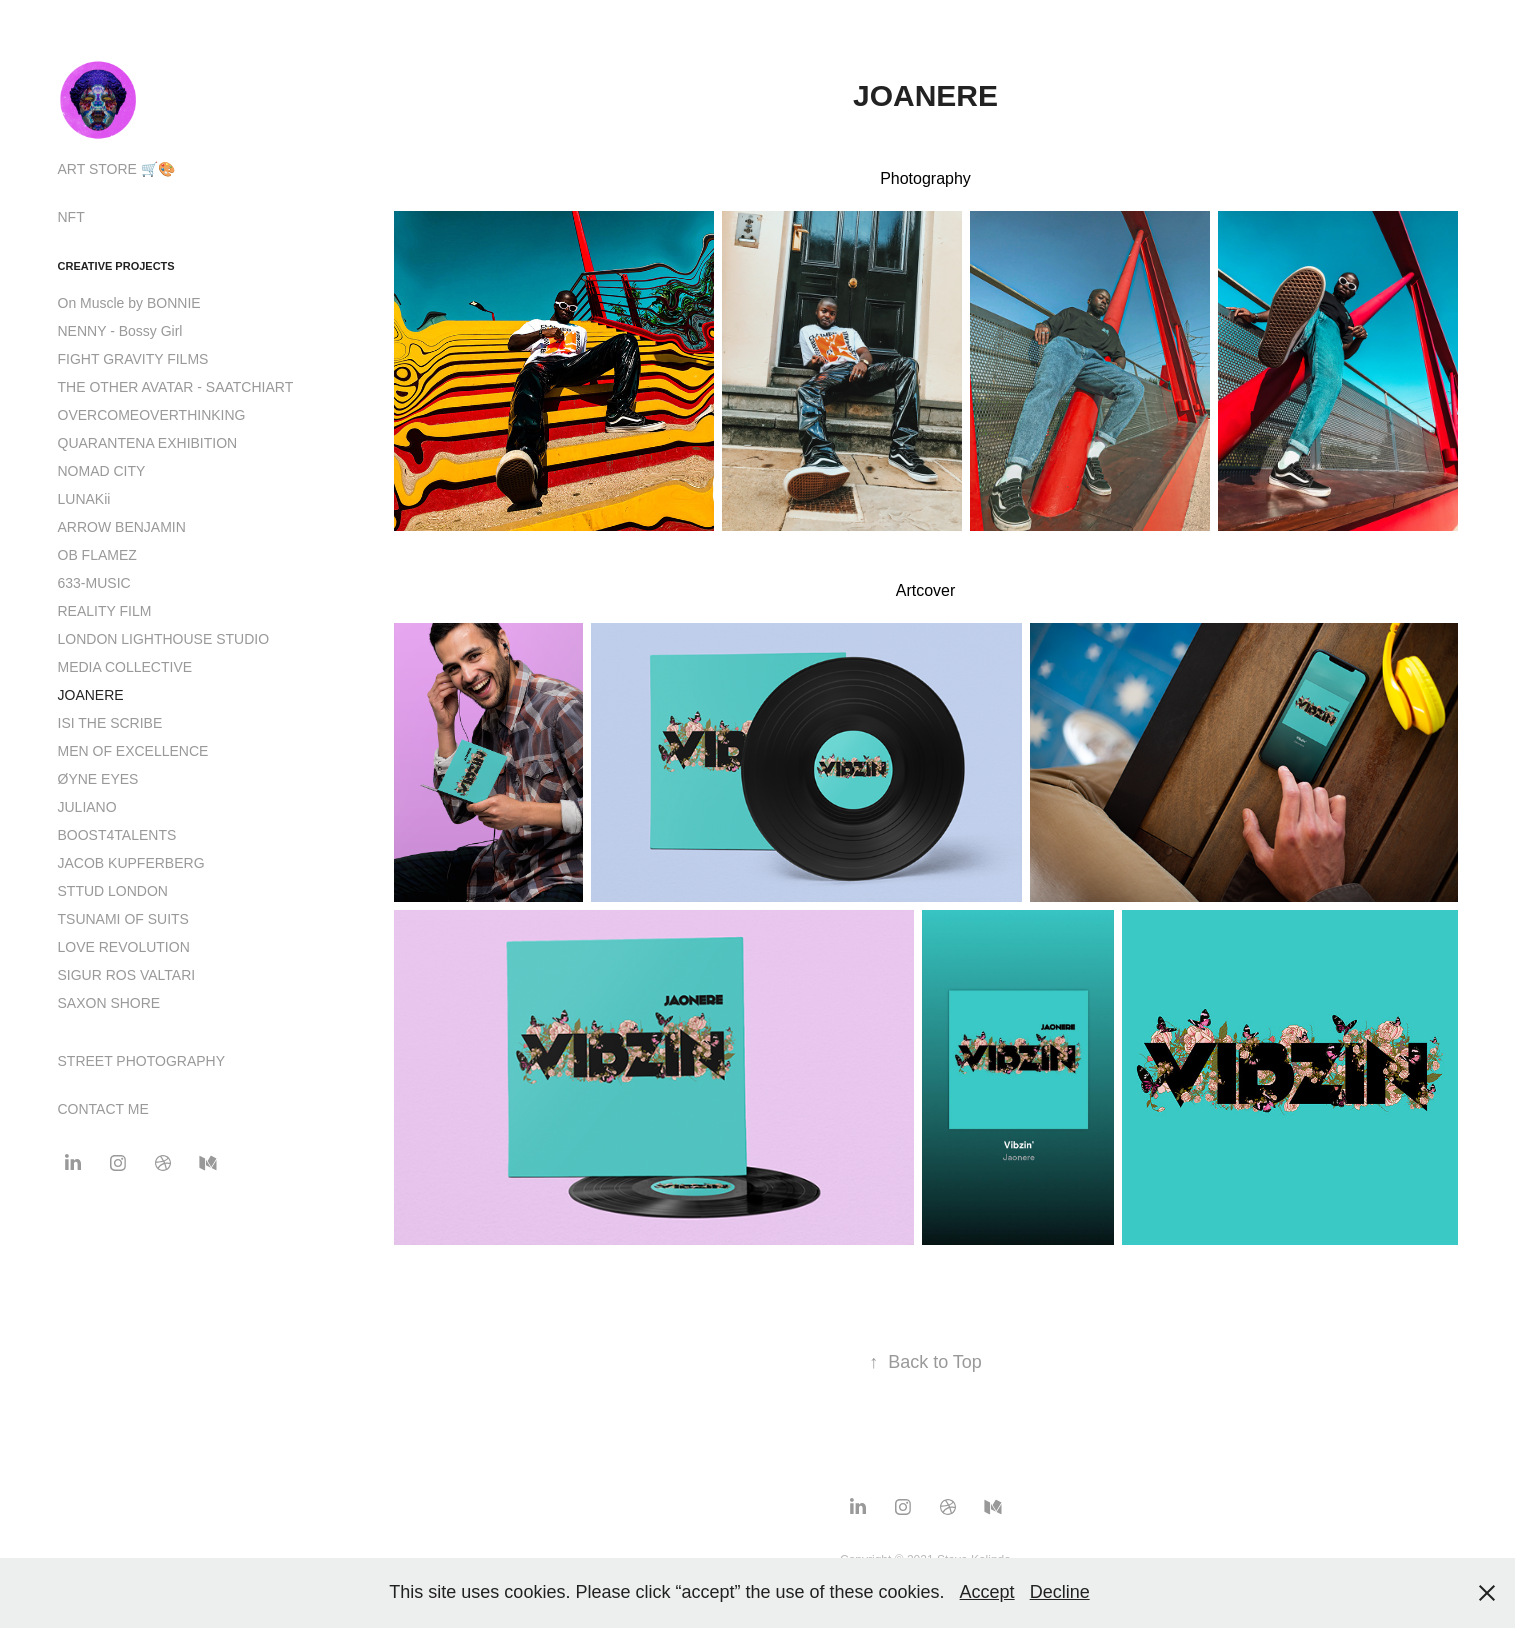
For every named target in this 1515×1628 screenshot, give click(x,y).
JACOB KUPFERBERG (131, 863)
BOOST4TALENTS (117, 835)
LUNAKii (84, 499)
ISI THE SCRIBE (110, 723)
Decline (1060, 1592)
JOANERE (91, 695)
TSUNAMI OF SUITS (123, 919)
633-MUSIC (94, 583)
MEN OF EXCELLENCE (133, 751)
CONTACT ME (103, 1109)
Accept (987, 1592)
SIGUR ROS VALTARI (127, 975)
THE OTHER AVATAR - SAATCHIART (176, 387)
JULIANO (87, 807)
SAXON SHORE (109, 1003)
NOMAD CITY (102, 471)
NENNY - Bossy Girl (120, 331)
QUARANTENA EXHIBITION (148, 443)
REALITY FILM (105, 611)
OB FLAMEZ (97, 555)
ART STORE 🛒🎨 (116, 169)
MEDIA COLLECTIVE (125, 667)
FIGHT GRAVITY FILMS (133, 359)
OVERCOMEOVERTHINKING (152, 415)
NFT (71, 217)
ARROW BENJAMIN (122, 527)
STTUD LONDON (113, 891)
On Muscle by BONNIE (129, 303)
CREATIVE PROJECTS (116, 266)
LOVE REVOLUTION (124, 947)
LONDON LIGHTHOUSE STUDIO (164, 639)
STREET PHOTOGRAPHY (142, 1061)
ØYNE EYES (98, 779)
